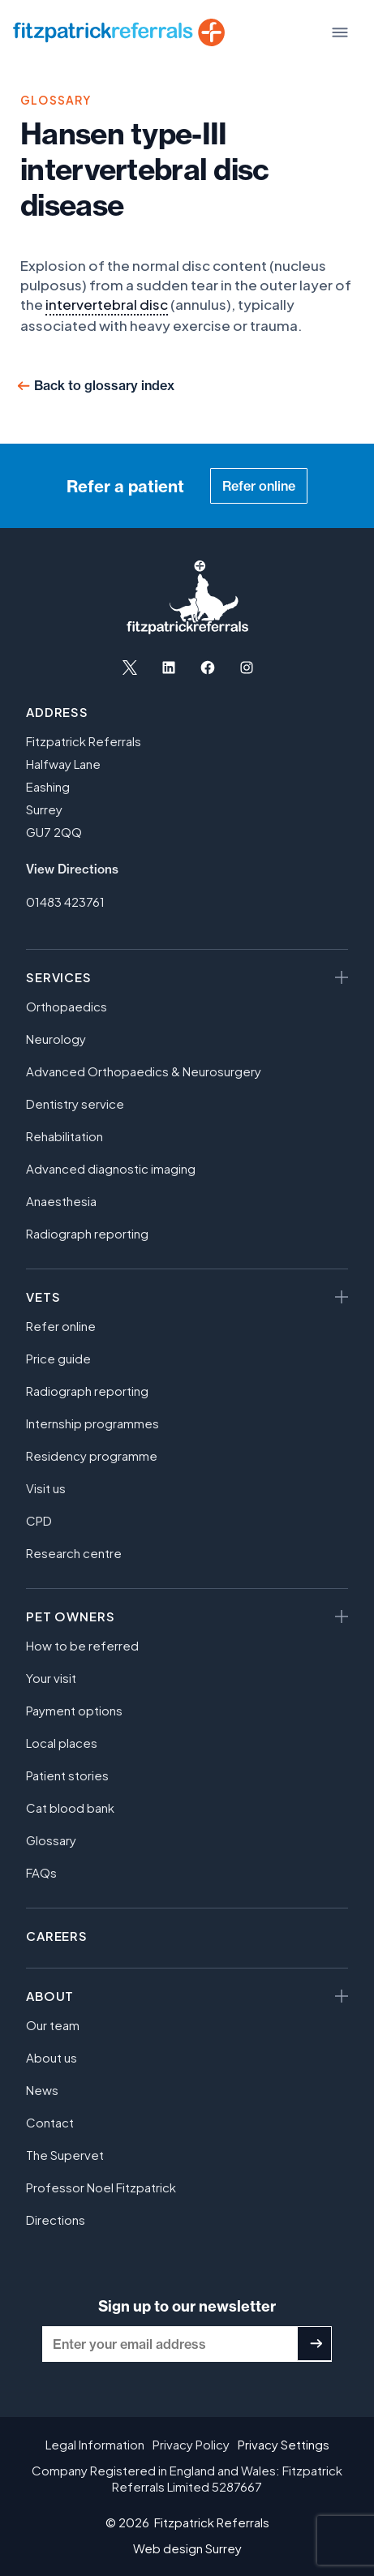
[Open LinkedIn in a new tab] (169, 667)
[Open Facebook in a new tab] (208, 667)
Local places (61, 1742)
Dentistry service (75, 1103)
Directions (55, 2219)
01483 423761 (65, 901)
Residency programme (91, 1455)
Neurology (56, 1038)
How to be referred (82, 1645)
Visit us (46, 1488)
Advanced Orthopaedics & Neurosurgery (143, 1071)
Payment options (74, 1710)
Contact (50, 2122)
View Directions (72, 869)
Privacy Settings (283, 2444)
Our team (53, 2025)
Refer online (258, 486)
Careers (57, 1935)
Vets (43, 1296)
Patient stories (67, 1775)
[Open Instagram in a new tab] (246, 667)
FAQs (41, 1872)
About (50, 1995)
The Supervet (65, 2154)
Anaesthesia (61, 1201)
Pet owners (70, 1616)
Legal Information (94, 2444)
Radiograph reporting (87, 1233)
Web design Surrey (187, 2548)
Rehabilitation (64, 1136)
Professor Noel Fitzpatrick (101, 2187)
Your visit (51, 1677)
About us (51, 2057)
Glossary (51, 1840)
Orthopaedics (66, 1006)
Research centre (74, 1553)
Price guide (58, 1358)
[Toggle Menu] (339, 32)
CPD (39, 1520)
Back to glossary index (104, 385)
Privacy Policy (191, 2444)
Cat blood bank (70, 1807)
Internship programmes (92, 1423)
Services (59, 977)
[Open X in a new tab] (130, 667)
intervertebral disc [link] (106, 304)
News (42, 2089)
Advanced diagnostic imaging (111, 1168)
